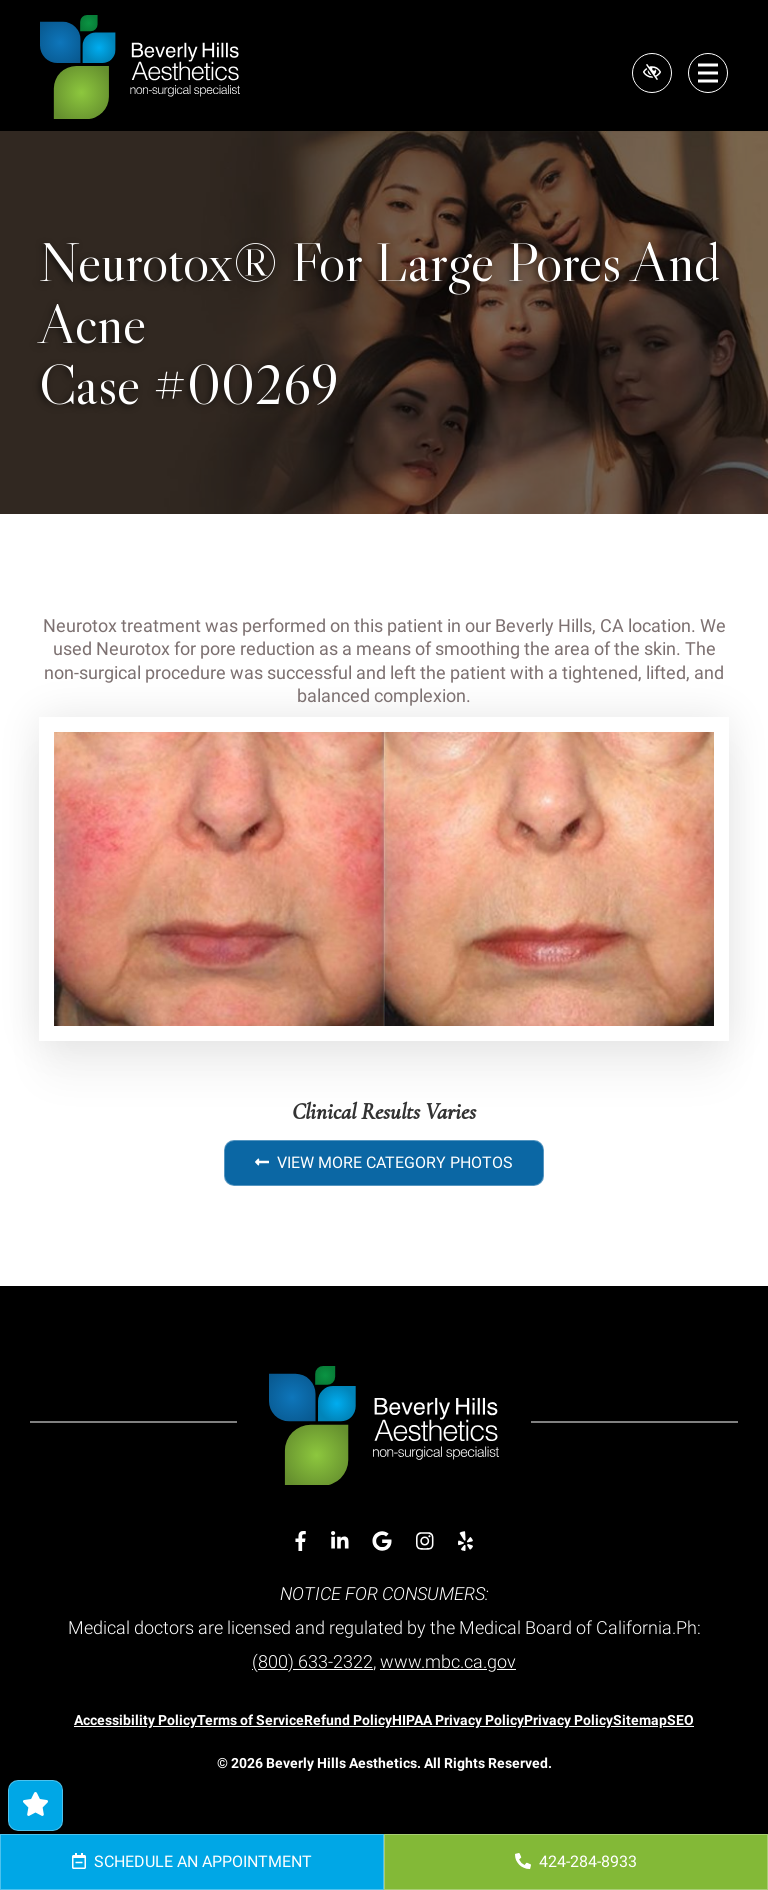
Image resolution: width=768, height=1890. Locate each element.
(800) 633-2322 (312, 1661)
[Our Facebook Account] (300, 1541)
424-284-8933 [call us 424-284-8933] (576, 1861)
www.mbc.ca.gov (448, 1661)
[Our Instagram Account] (425, 1541)
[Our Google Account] (382, 1541)
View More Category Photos (384, 1162)
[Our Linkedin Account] (340, 1541)
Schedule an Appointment (192, 1861)
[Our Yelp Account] (465, 1541)
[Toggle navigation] (708, 73)
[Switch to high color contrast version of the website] (652, 73)
